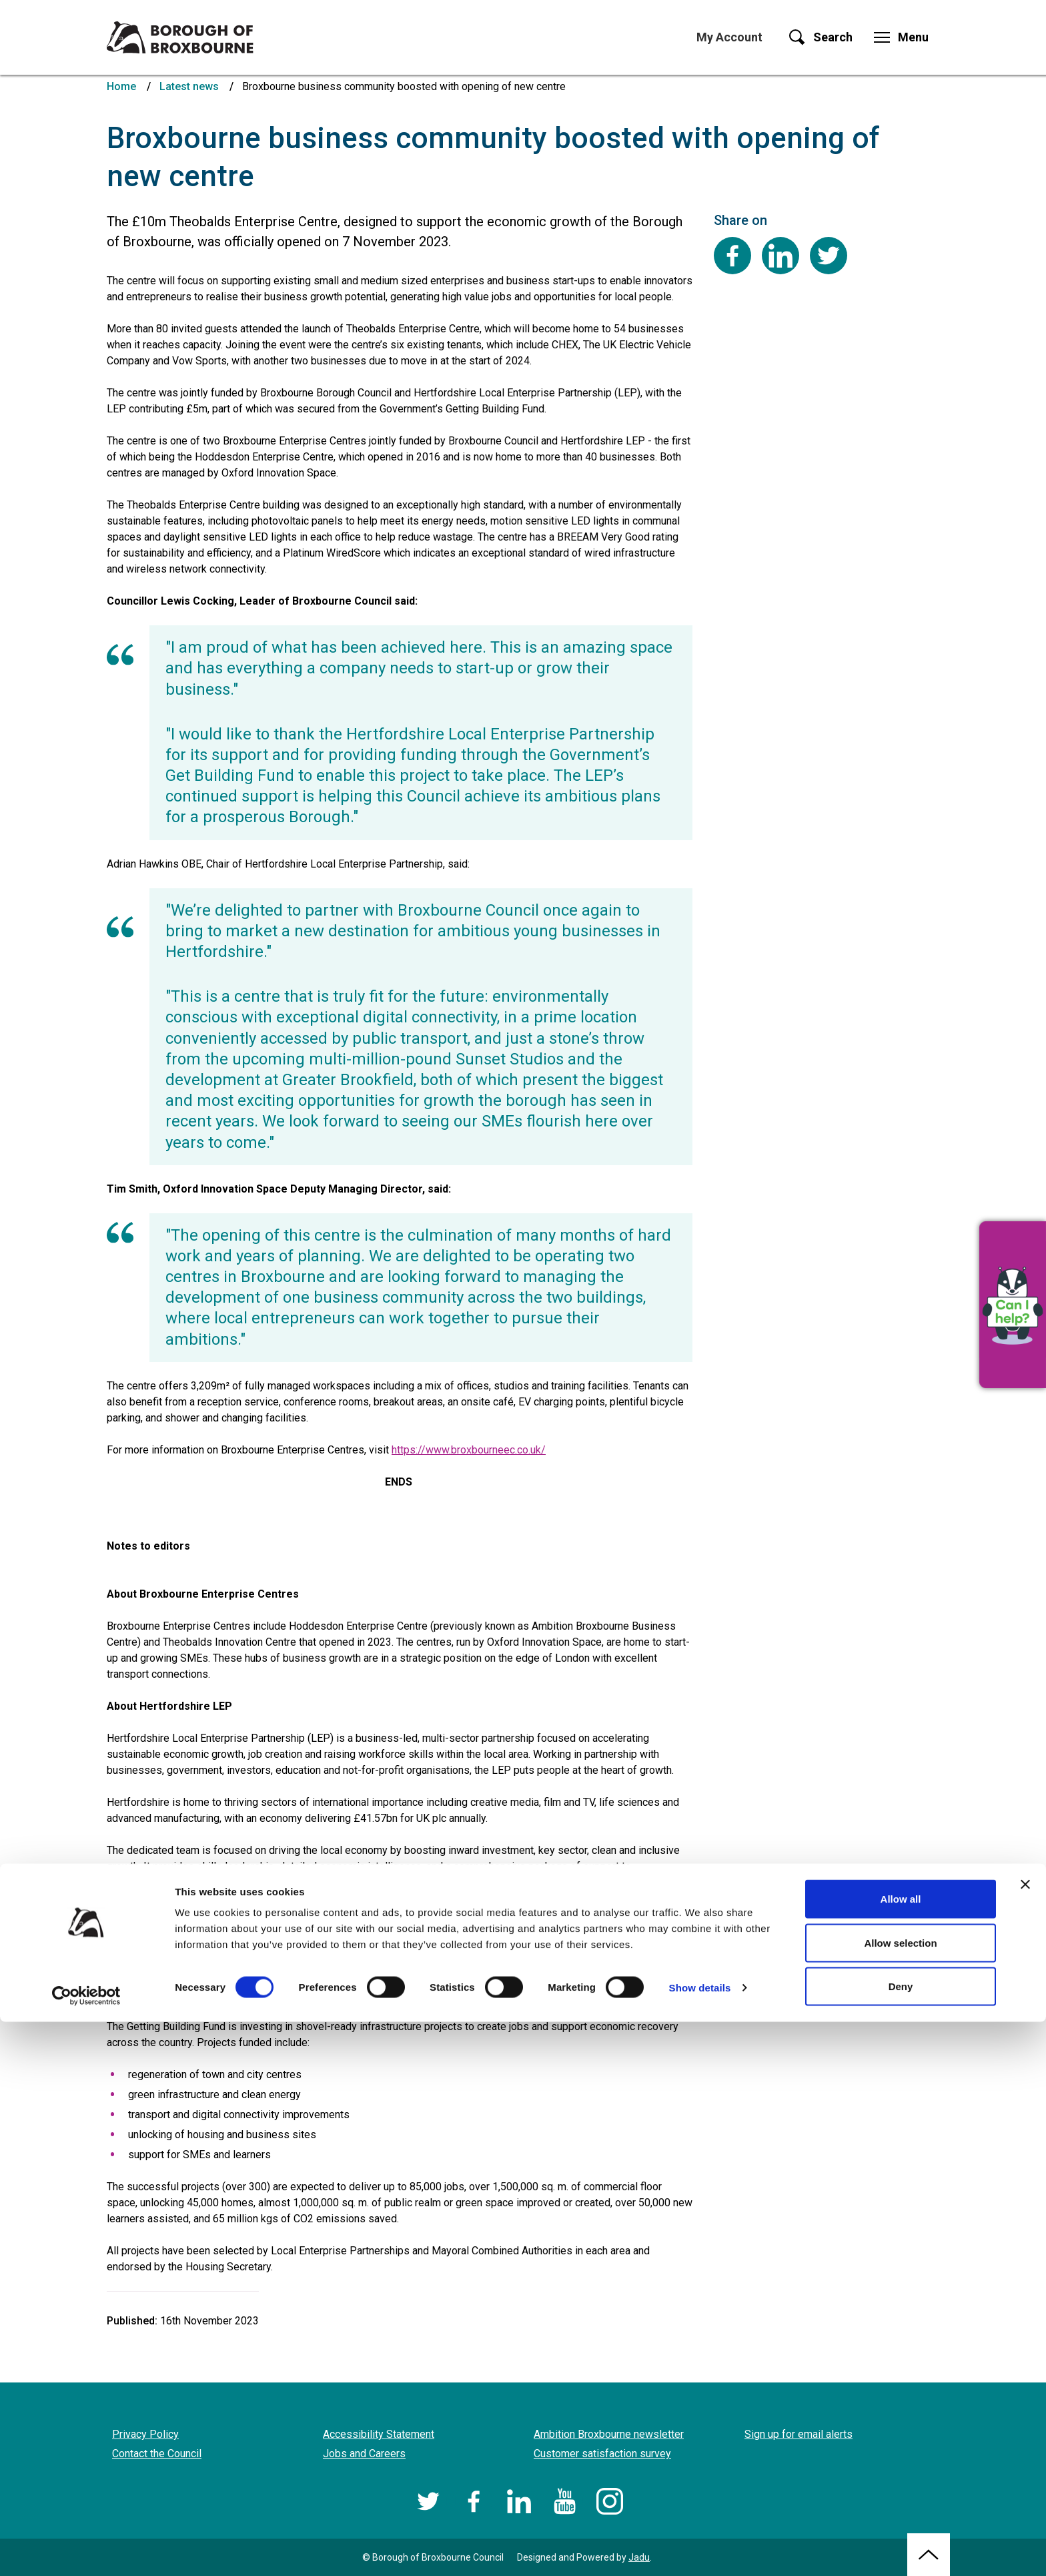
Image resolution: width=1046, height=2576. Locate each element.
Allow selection (900, 2497)
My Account (729, 37)
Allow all (901, 2453)
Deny (901, 2540)
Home (121, 86)
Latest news (189, 86)
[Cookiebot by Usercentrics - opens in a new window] (86, 2550)
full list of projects (169, 1994)
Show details (700, 2541)
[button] (1012, 1304)
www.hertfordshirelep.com (417, 1882)
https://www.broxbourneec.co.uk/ (469, 1449)
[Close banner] (1025, 2438)
